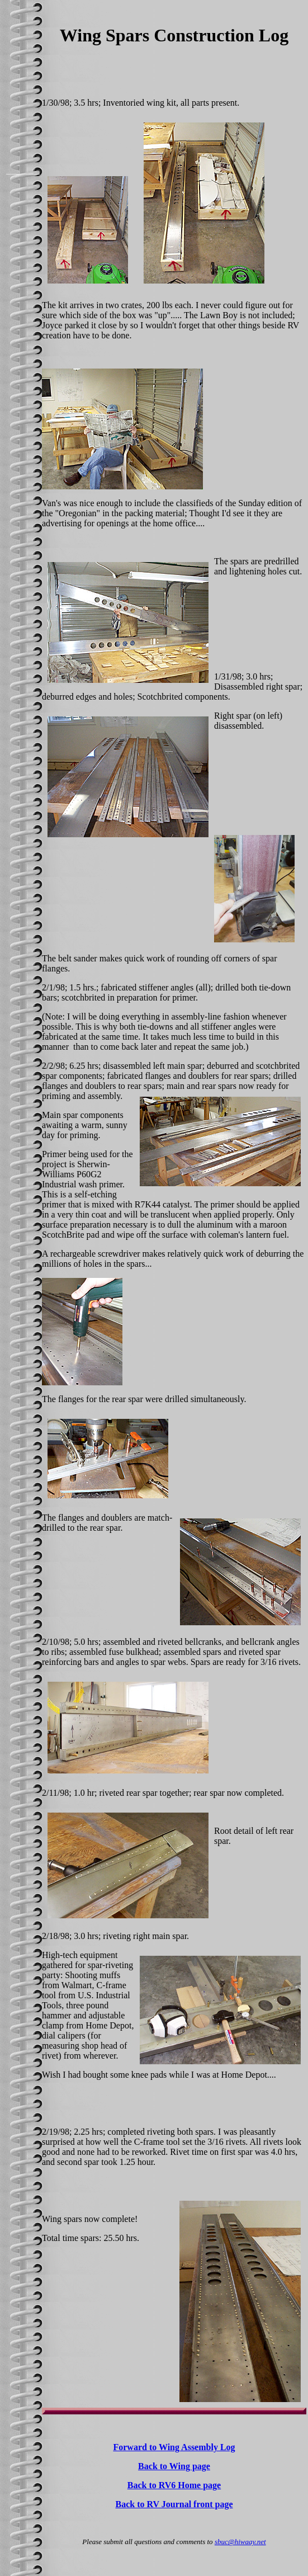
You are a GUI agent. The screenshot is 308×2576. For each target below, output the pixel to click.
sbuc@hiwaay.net (240, 2541)
